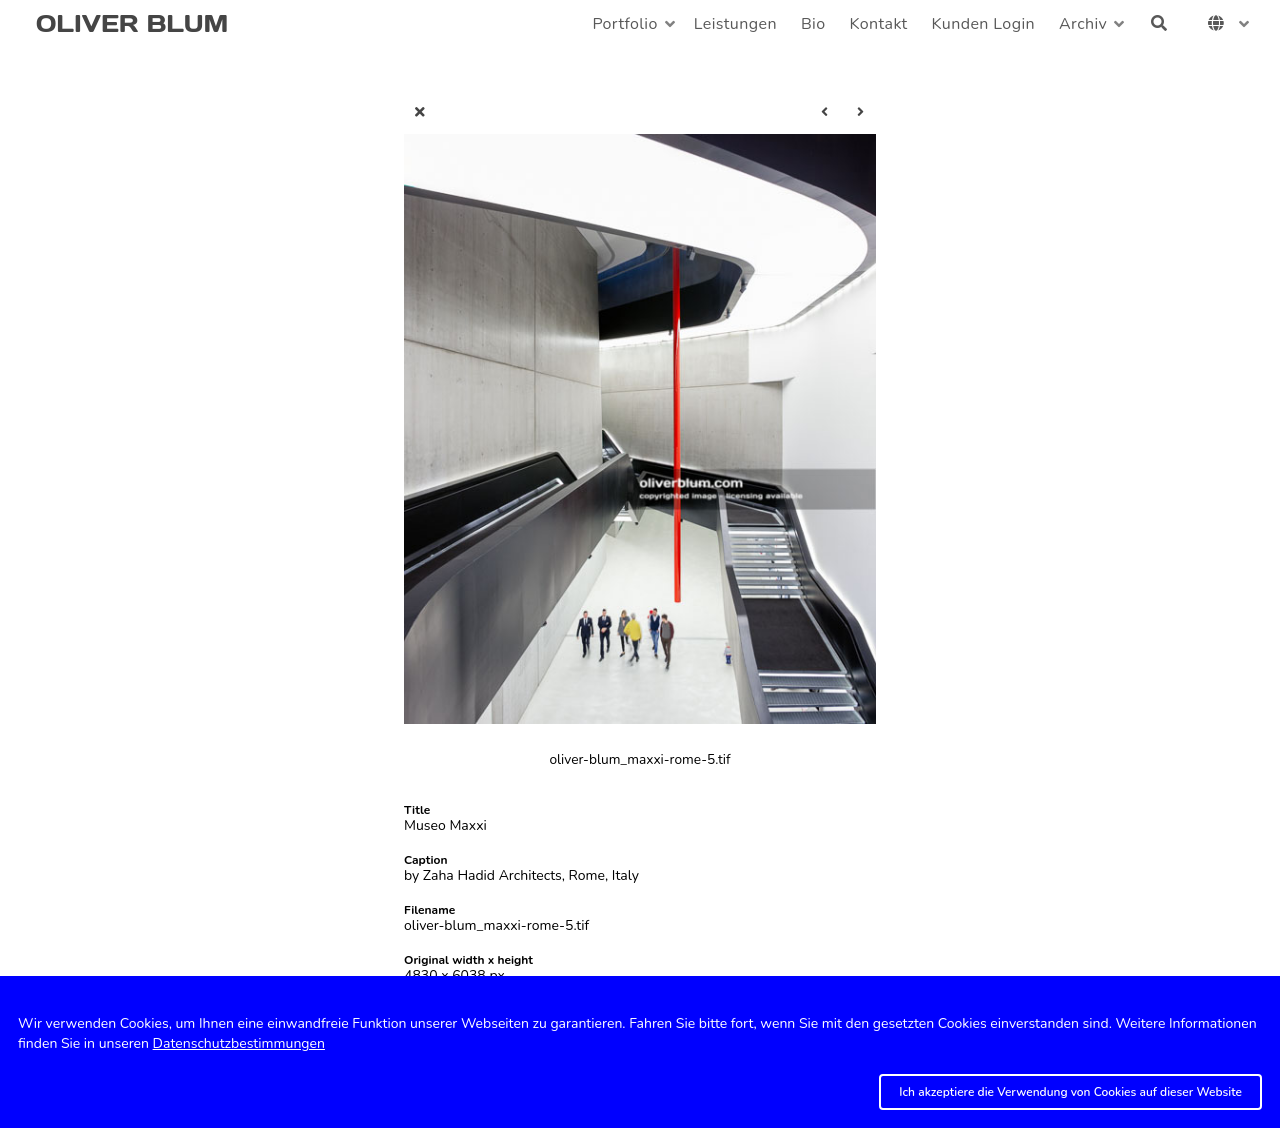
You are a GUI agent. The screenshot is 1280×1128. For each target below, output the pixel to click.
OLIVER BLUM (132, 23)
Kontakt (879, 24)
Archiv (1083, 24)
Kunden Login (983, 24)
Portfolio (624, 24)
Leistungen (735, 24)
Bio (813, 24)
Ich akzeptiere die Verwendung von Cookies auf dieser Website (1070, 1092)
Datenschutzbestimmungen (239, 1043)
